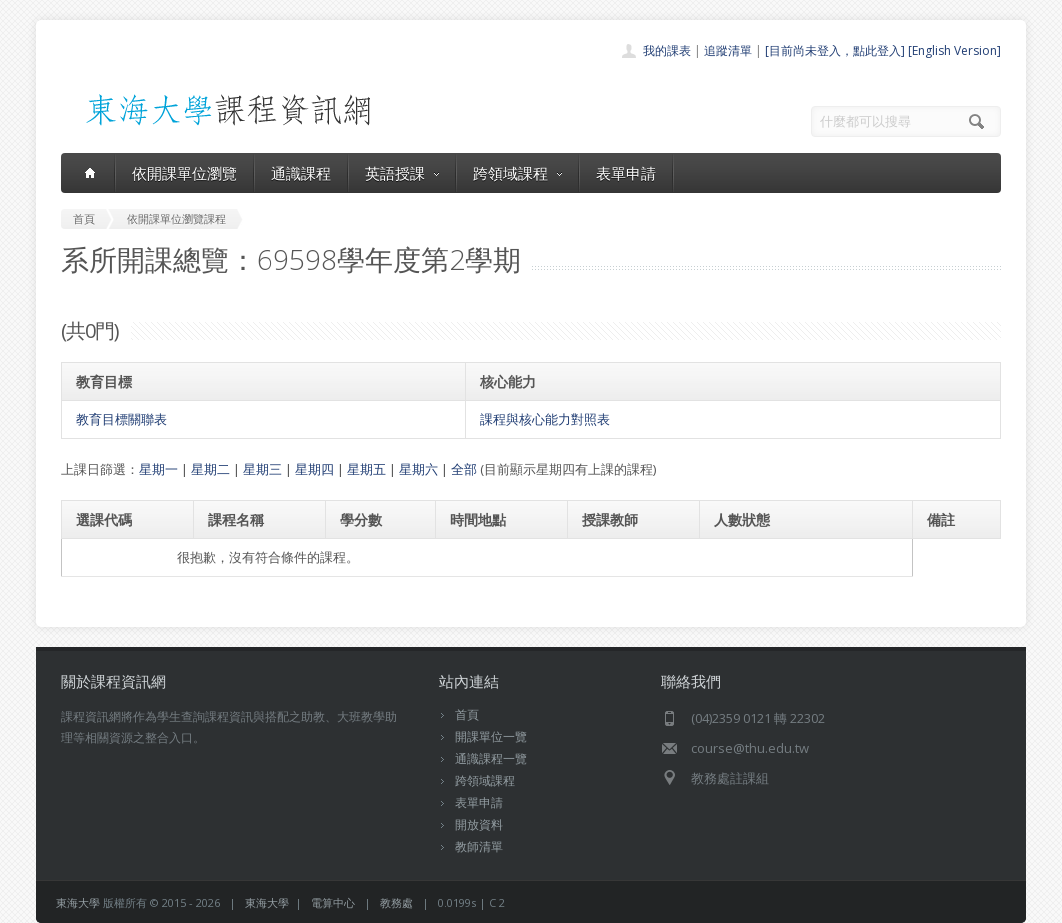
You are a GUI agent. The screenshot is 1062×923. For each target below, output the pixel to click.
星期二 (210, 469)
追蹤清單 (728, 50)
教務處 (396, 902)
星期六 (418, 469)
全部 (464, 469)
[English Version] (954, 50)
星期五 (366, 469)
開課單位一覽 (491, 736)
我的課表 (667, 50)
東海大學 (78, 902)
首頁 (467, 714)
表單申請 (626, 173)
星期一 (158, 469)
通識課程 (301, 173)
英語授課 (402, 173)
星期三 (262, 469)
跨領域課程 (517, 173)
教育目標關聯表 (121, 419)
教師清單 (479, 846)
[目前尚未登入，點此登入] (835, 50)
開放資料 (479, 824)
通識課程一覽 (491, 758)
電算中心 (333, 902)
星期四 (314, 469)
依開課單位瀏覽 (184, 173)
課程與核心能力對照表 (545, 419)
